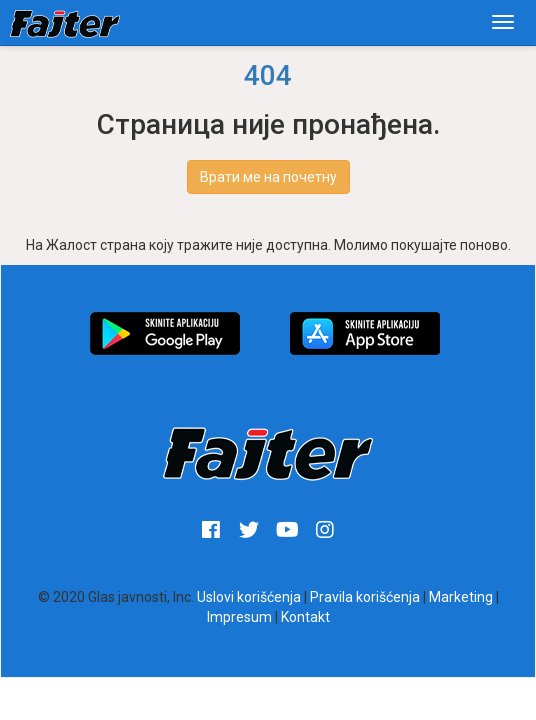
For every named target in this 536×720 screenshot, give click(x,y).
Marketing (461, 597)
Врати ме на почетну (268, 177)
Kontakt (305, 617)
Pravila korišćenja (365, 597)
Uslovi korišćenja (249, 597)
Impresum (239, 617)
